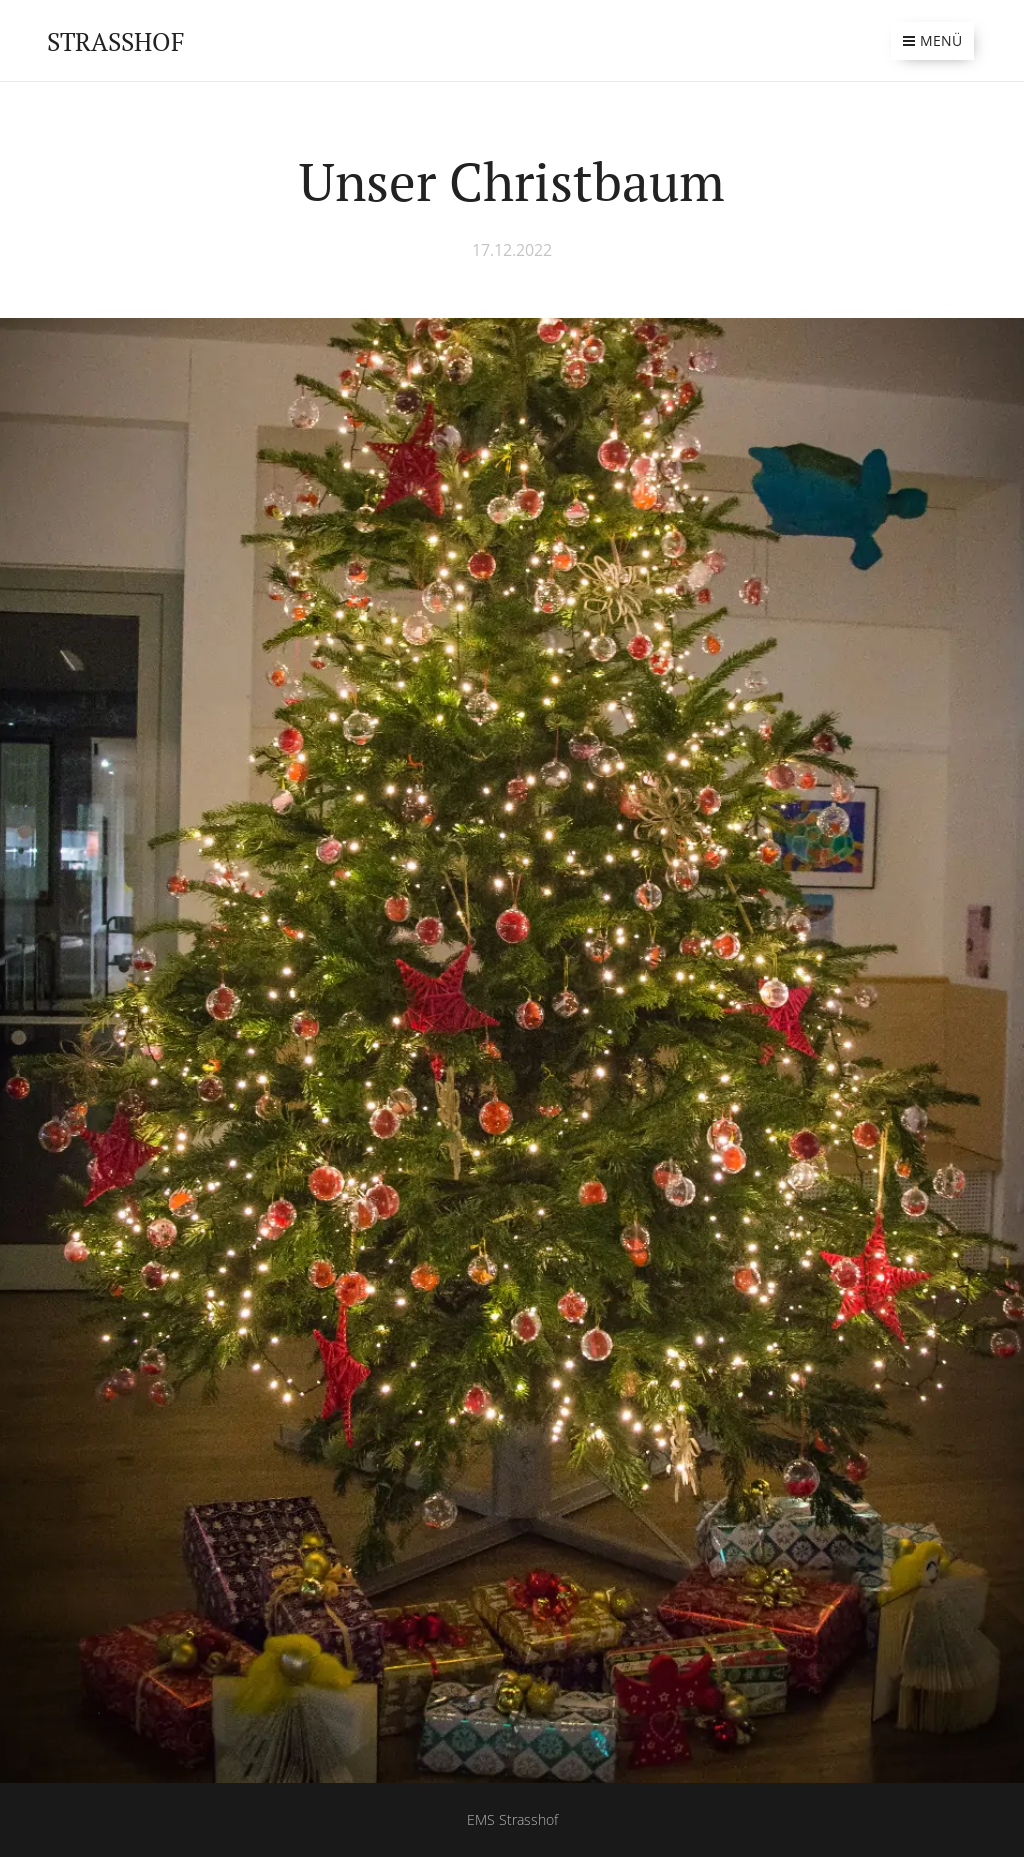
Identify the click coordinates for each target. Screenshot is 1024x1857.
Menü (932, 40)
